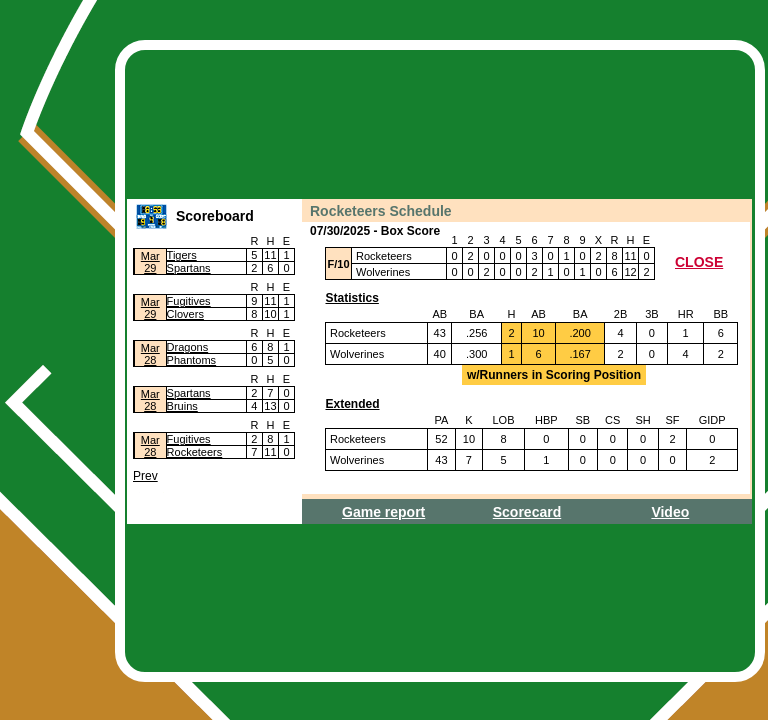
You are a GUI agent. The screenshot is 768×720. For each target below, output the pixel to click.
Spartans (189, 268)
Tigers (182, 255)
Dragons (188, 347)
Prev (145, 476)
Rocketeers (195, 452)
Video (670, 512)
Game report (383, 512)
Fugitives (189, 301)
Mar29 (150, 262)
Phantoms (192, 360)
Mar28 (150, 354)
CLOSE (699, 262)
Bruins (182, 406)
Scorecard (527, 512)
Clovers (185, 314)
